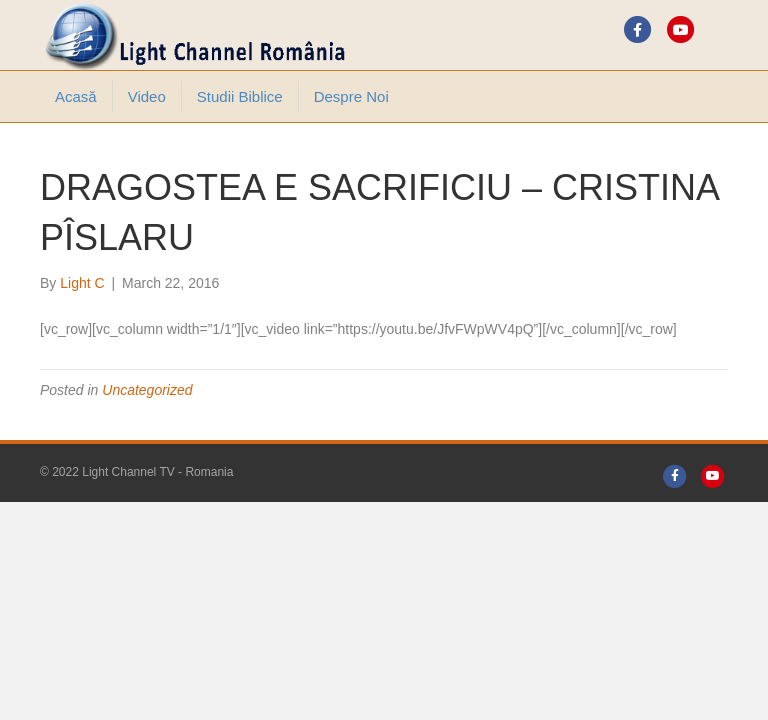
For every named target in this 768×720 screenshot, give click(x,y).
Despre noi (351, 96)
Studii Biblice (240, 96)
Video (147, 96)
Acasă (76, 96)
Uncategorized (147, 390)
